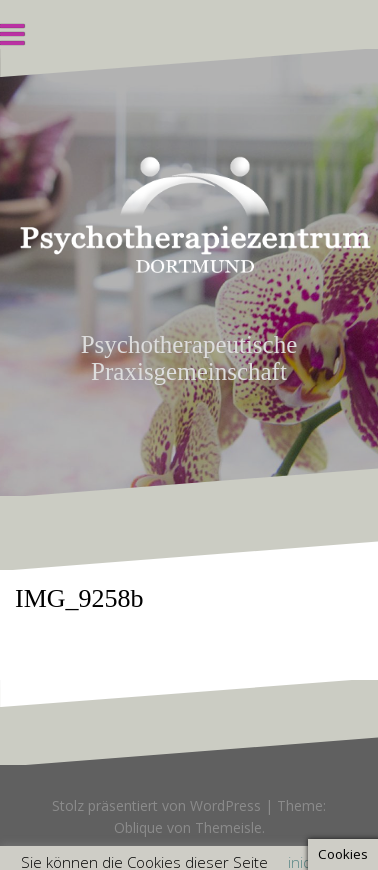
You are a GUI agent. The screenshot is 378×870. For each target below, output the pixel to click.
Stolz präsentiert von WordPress (156, 805)
